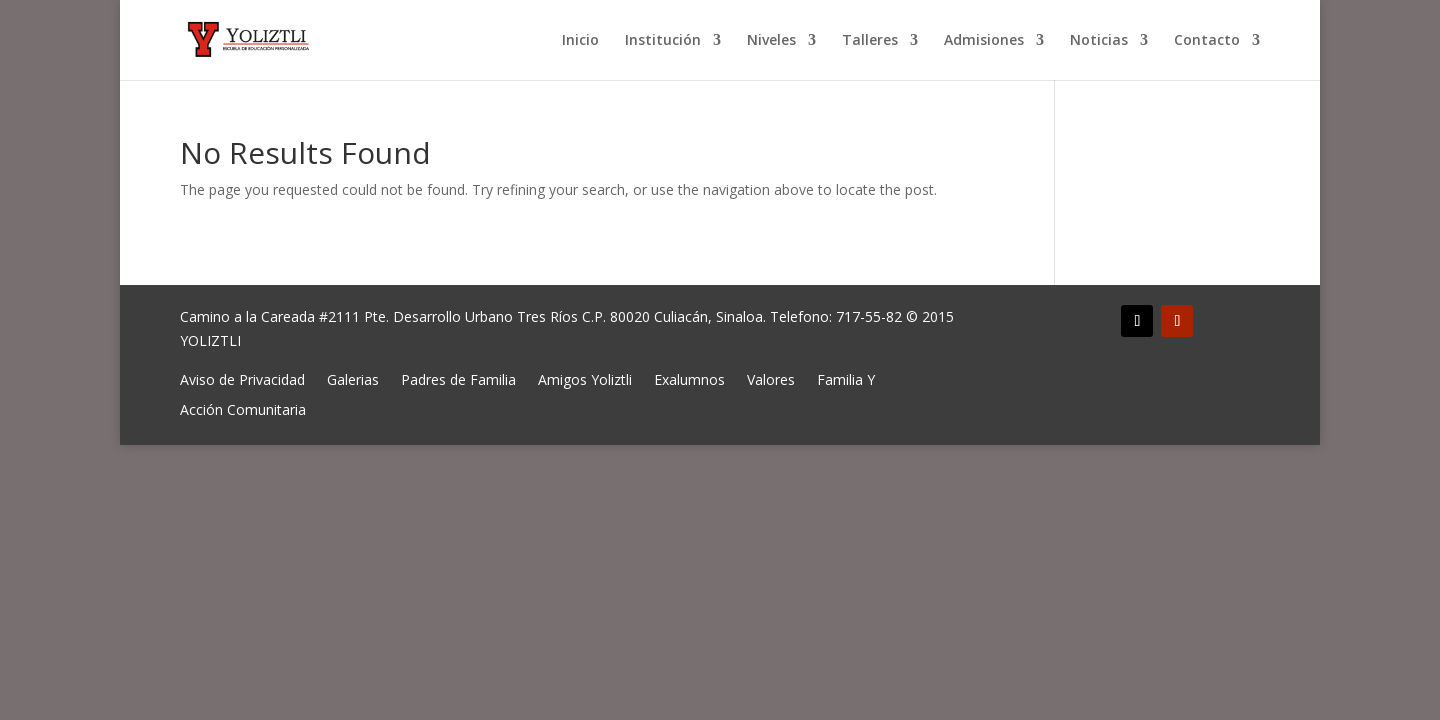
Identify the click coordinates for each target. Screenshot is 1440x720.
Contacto (1207, 41)
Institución (663, 41)
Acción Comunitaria (243, 408)
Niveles (771, 41)
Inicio (580, 41)
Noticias (1099, 41)
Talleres (870, 41)
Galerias (353, 378)
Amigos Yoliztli (585, 378)
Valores (771, 378)
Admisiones (984, 41)
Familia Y (846, 378)
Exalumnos (689, 378)
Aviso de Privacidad (242, 378)
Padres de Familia (458, 378)
